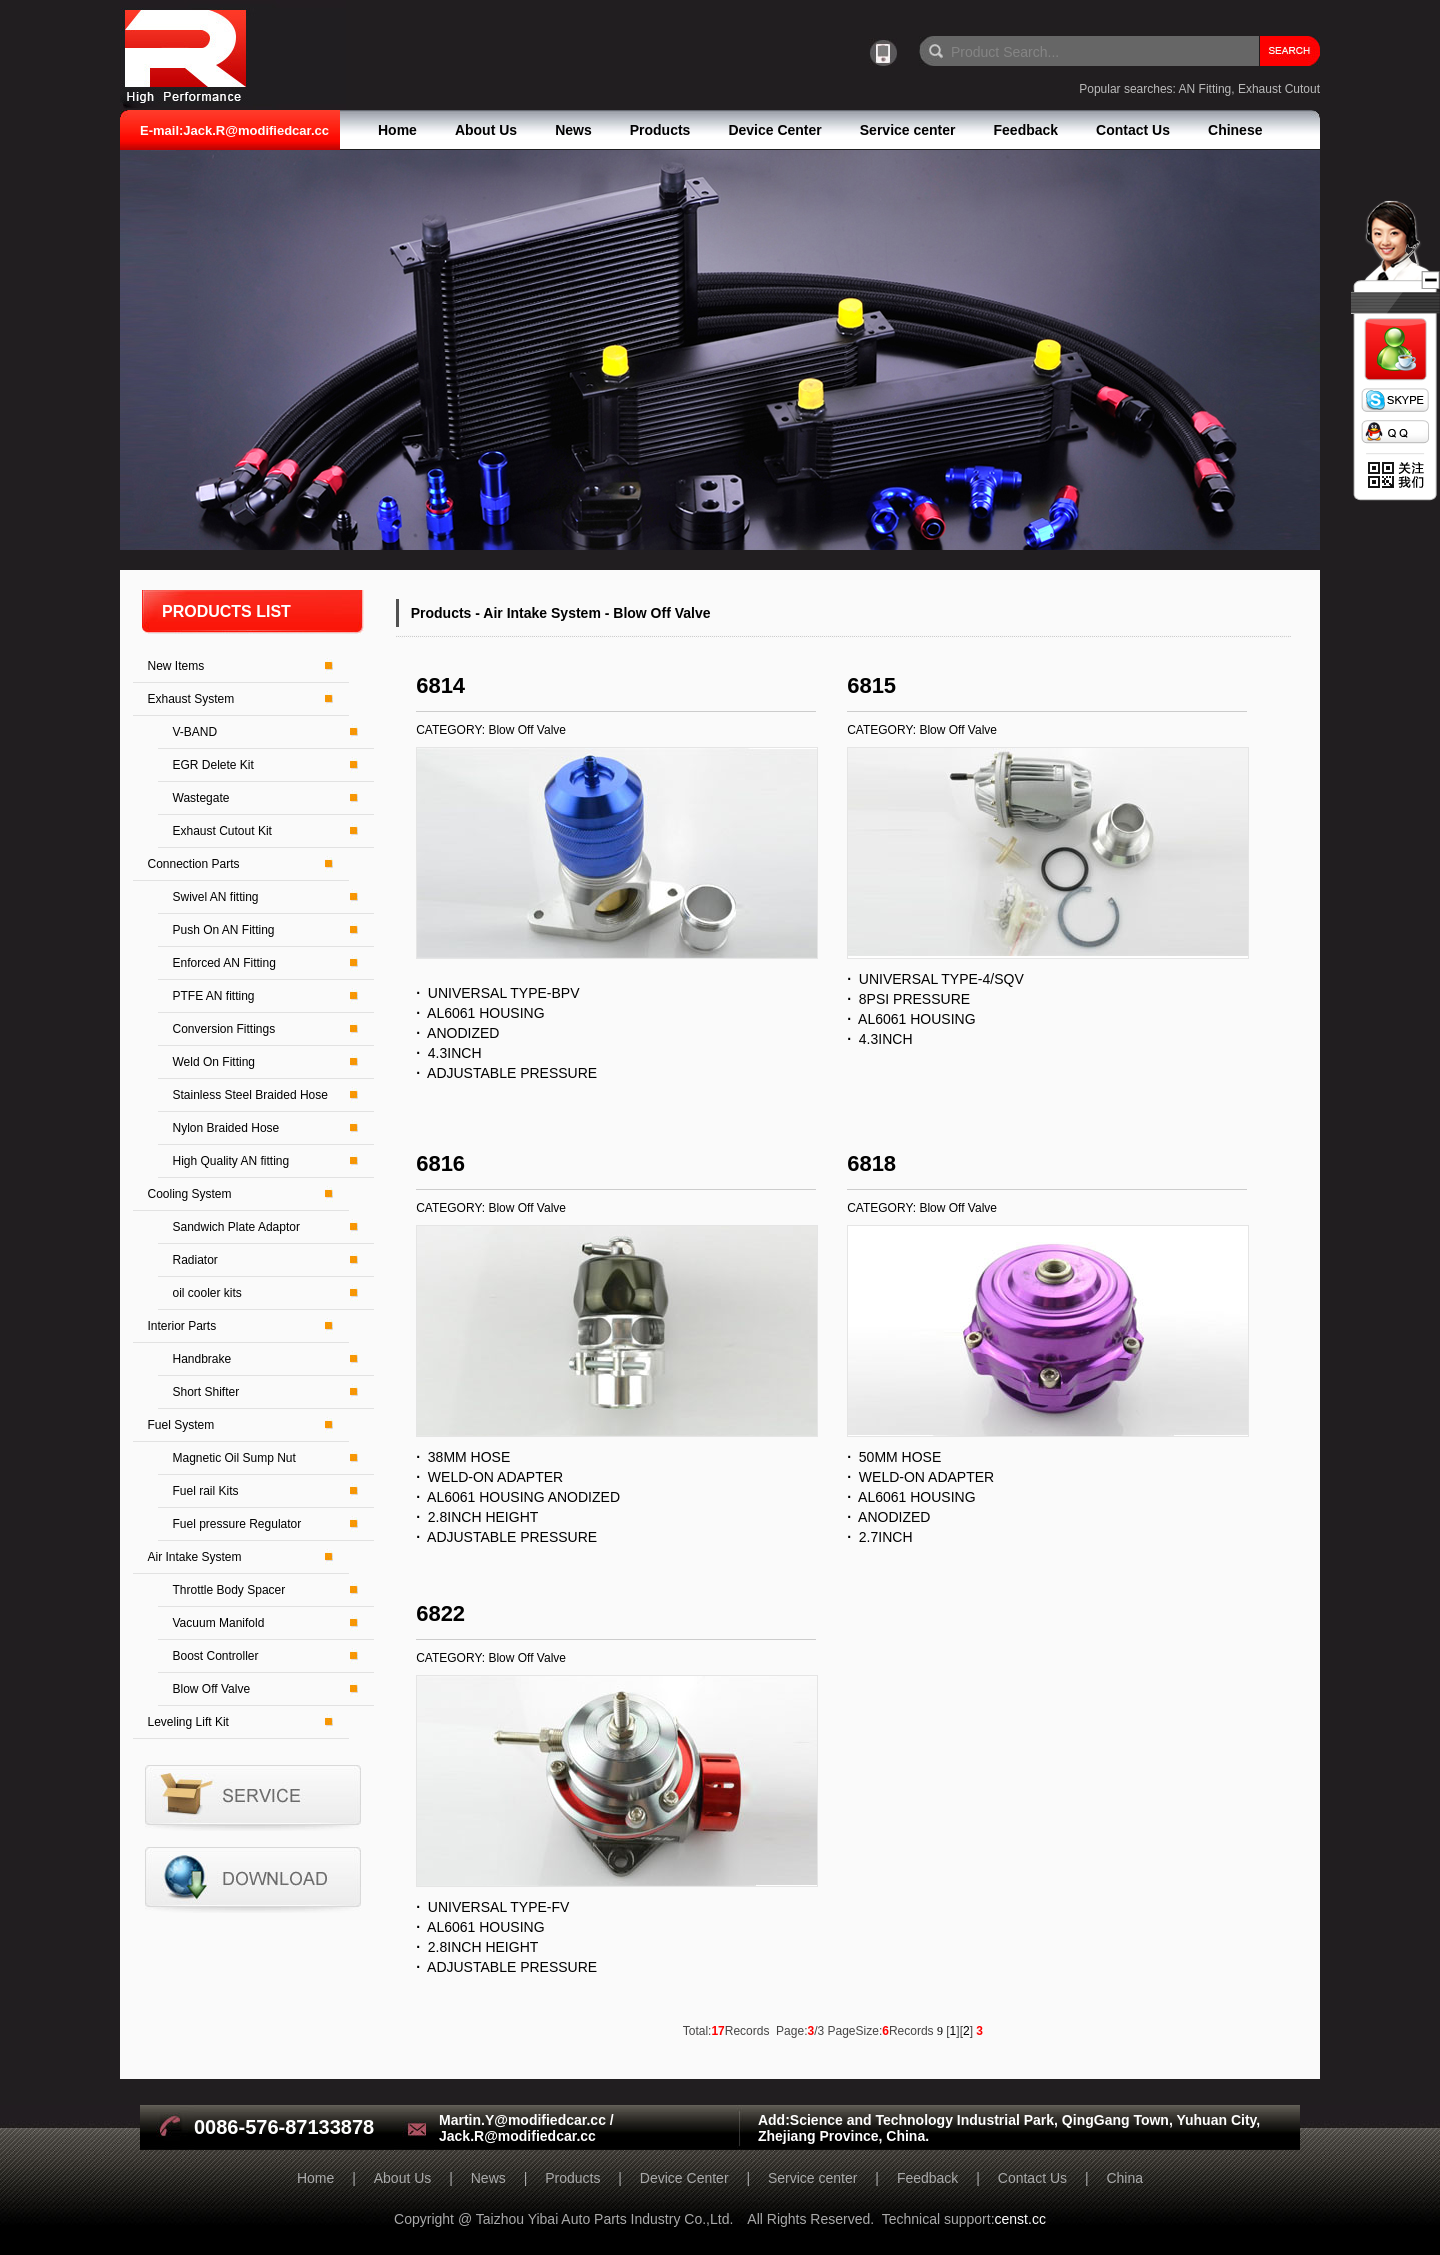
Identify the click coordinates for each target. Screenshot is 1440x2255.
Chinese (1235, 130)
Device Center (774, 130)
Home (397, 130)
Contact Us (1133, 130)
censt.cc (1020, 2219)
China (1124, 2178)
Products (660, 130)
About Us (486, 130)
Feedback (1026, 130)
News (573, 130)
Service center (908, 130)
